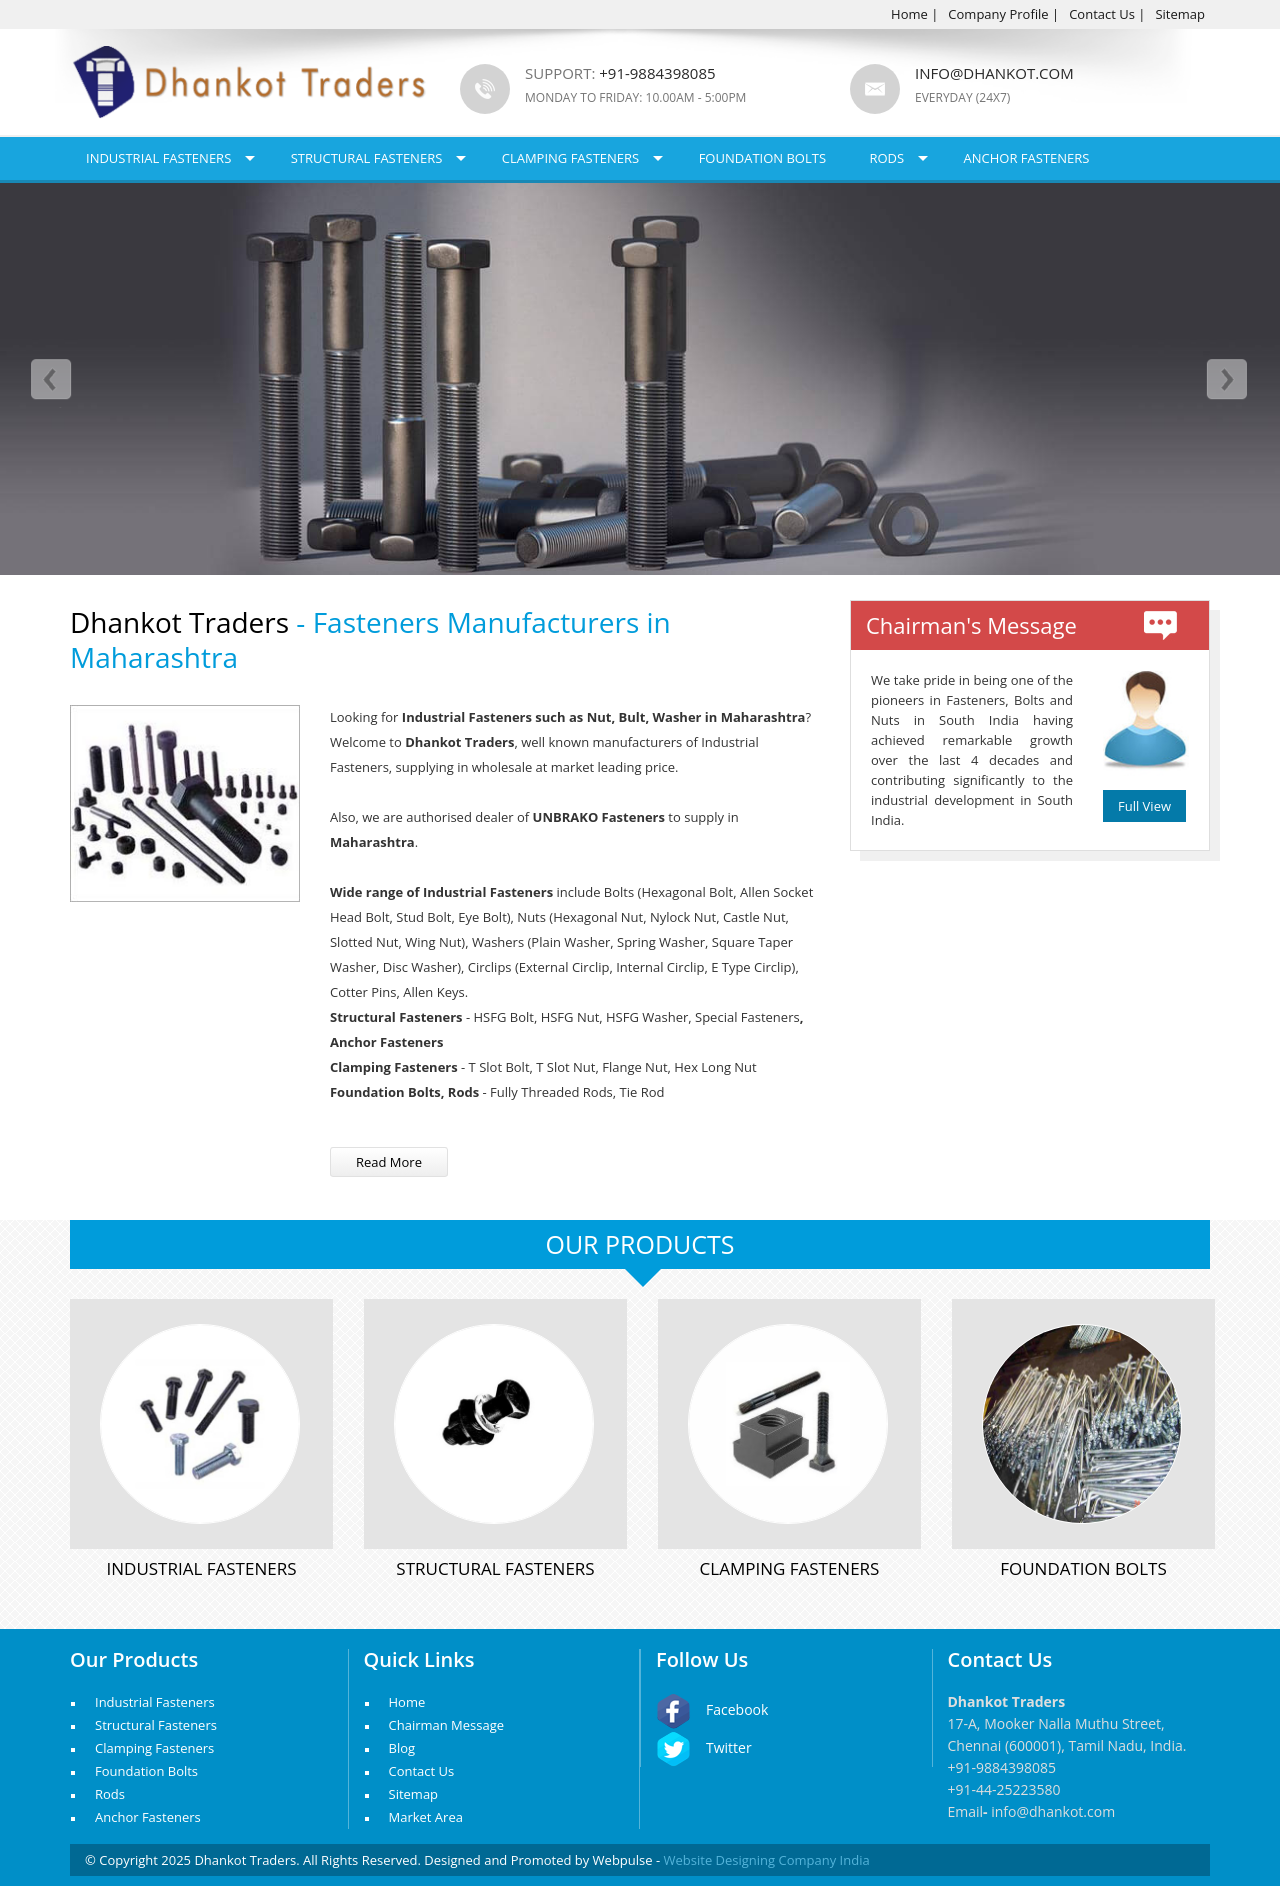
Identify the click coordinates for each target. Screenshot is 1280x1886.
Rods (886, 158)
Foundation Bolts (762, 158)
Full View (1144, 806)
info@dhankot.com (994, 73)
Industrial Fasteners (158, 158)
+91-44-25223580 (1004, 1789)
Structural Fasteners (367, 158)
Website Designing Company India (767, 1860)
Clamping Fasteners (571, 158)
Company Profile (998, 14)
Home (909, 14)
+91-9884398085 (1002, 1767)
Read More (389, 1162)
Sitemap (1180, 14)
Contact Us (1102, 14)
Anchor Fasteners (1027, 158)
